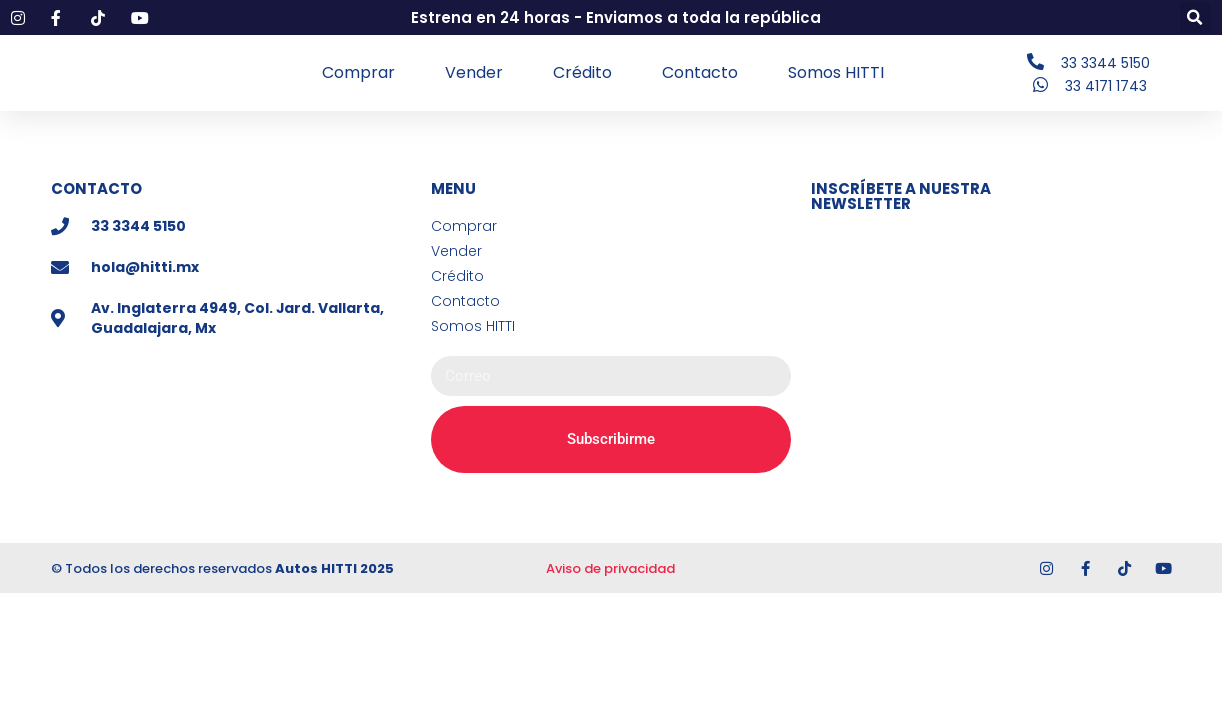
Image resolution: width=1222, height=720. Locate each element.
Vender (474, 73)
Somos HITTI (836, 73)
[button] (1195, 17)
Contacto (700, 73)
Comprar (358, 73)
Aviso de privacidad (610, 570)
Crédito (582, 73)
